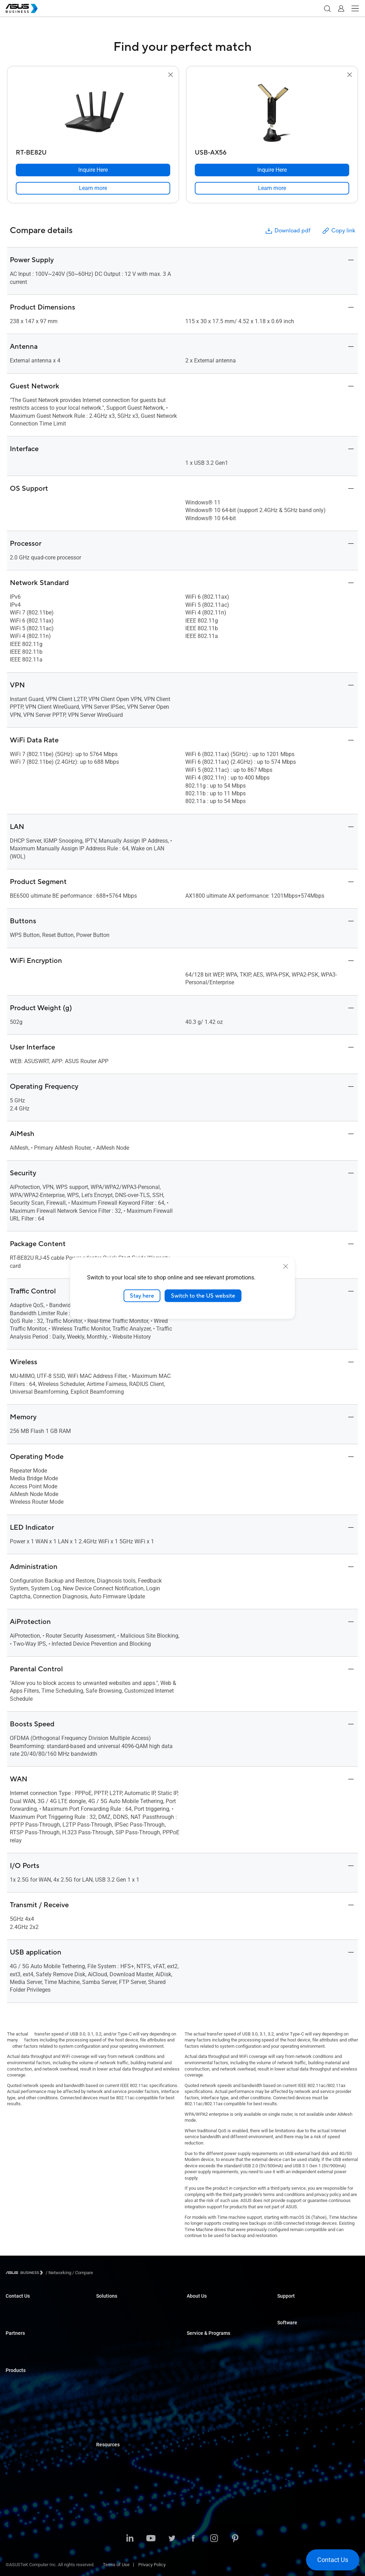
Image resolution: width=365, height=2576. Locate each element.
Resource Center (112, 2466)
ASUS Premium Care (207, 2344)
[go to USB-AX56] (272, 112)
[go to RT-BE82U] (93, 112)
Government (108, 2402)
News (102, 2487)
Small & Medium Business (122, 2307)
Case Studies (109, 2477)
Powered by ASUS (204, 2365)
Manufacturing (110, 2360)
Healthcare (107, 2349)
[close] (285, 1266)
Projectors (16, 2424)
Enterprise (106, 2318)
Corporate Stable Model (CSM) (217, 2355)
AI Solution (107, 2412)
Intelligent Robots (23, 2487)
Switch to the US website (203, 1295)
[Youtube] (151, 2539)
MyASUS (285, 2334)
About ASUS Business (208, 2307)
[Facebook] (193, 2539)
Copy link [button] (338, 230)
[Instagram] (214, 2539)
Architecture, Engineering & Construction (136, 2370)
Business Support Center (301, 2307)
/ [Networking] (58, 2272)
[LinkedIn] (129, 2539)
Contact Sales (19, 2318)
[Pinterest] (235, 2539)
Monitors (14, 2413)
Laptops (14, 2382)
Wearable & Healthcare (28, 2476)
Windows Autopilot (295, 2365)
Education (106, 2328)
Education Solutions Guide (122, 2498)
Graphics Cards (21, 2445)
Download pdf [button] (287, 230)
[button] (327, 8)
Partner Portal (19, 2355)
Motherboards (19, 2434)
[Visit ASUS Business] (26, 2273)
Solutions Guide (111, 2456)
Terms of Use (116, 2564)
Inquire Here (18, 2307)
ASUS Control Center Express (305, 2355)
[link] (93, 188)
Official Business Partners (31, 2344)
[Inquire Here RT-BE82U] (93, 170)
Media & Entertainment (118, 2381)
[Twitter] (172, 2539)
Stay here (142, 1295)
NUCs (11, 2403)
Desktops (15, 2392)
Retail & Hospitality (114, 2339)
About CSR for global (207, 2318)
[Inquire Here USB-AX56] (272, 170)
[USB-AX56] (272, 151)
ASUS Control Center (297, 2344)
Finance (104, 2391)
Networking (17, 2455)
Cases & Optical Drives (28, 2466)
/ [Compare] (82, 2272)
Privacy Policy (152, 2564)
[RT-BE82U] (93, 151)
